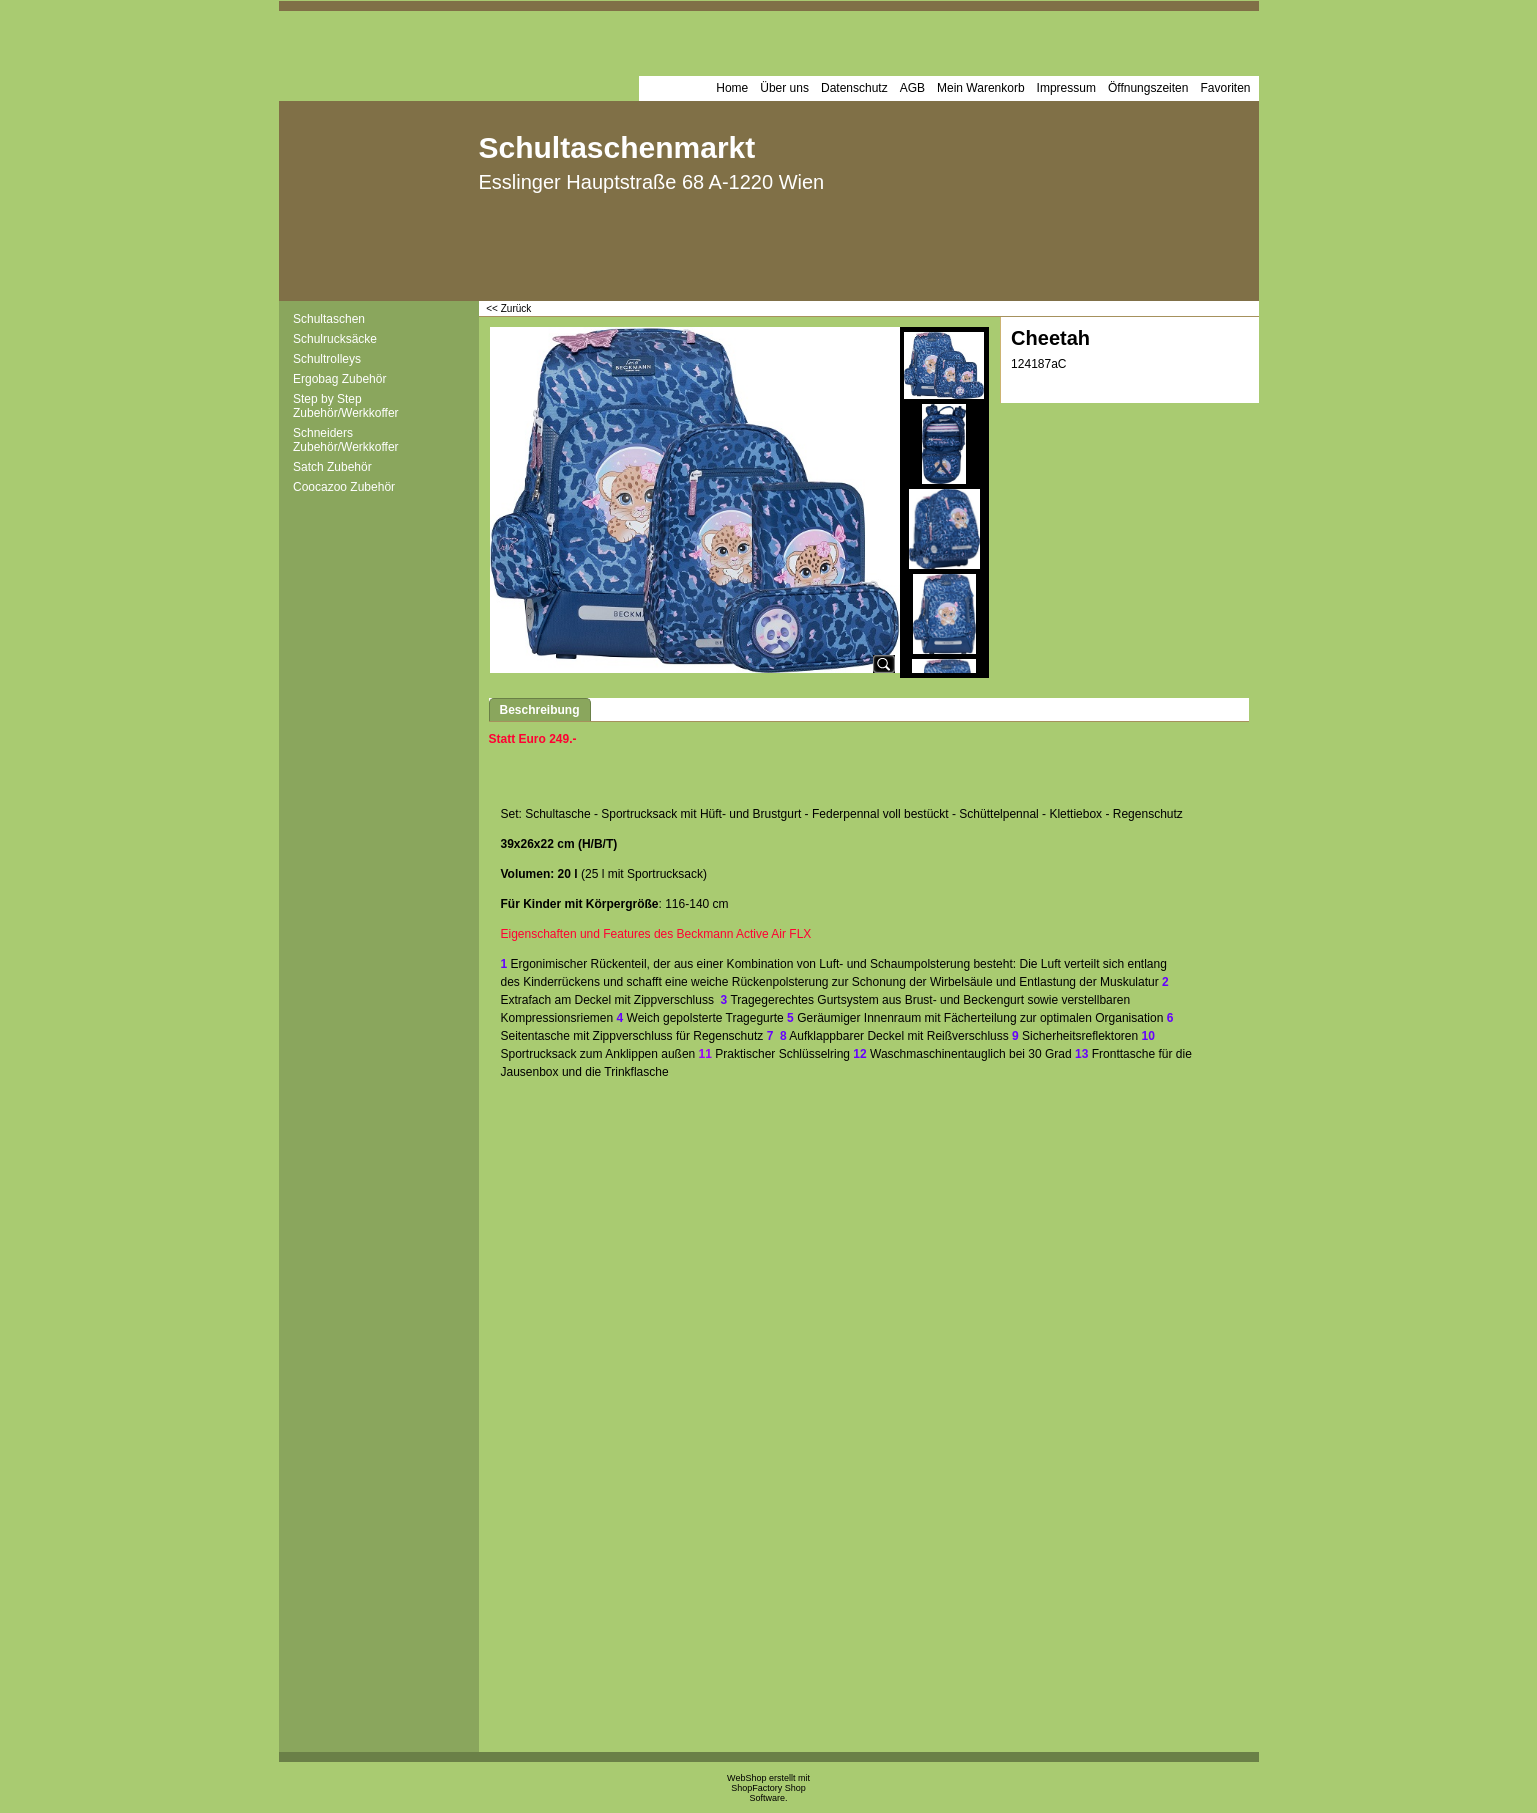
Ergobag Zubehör (339, 379)
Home (732, 88)
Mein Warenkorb (981, 88)
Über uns (784, 88)
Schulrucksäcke (335, 339)
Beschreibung (540, 710)
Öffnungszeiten (1148, 88)
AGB (912, 88)
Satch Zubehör (332, 467)
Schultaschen (329, 319)
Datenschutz (854, 88)
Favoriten (1225, 88)
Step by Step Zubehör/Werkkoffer (346, 406)
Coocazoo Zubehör (344, 487)
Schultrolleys (327, 359)
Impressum (1066, 88)
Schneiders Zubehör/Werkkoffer (346, 440)
